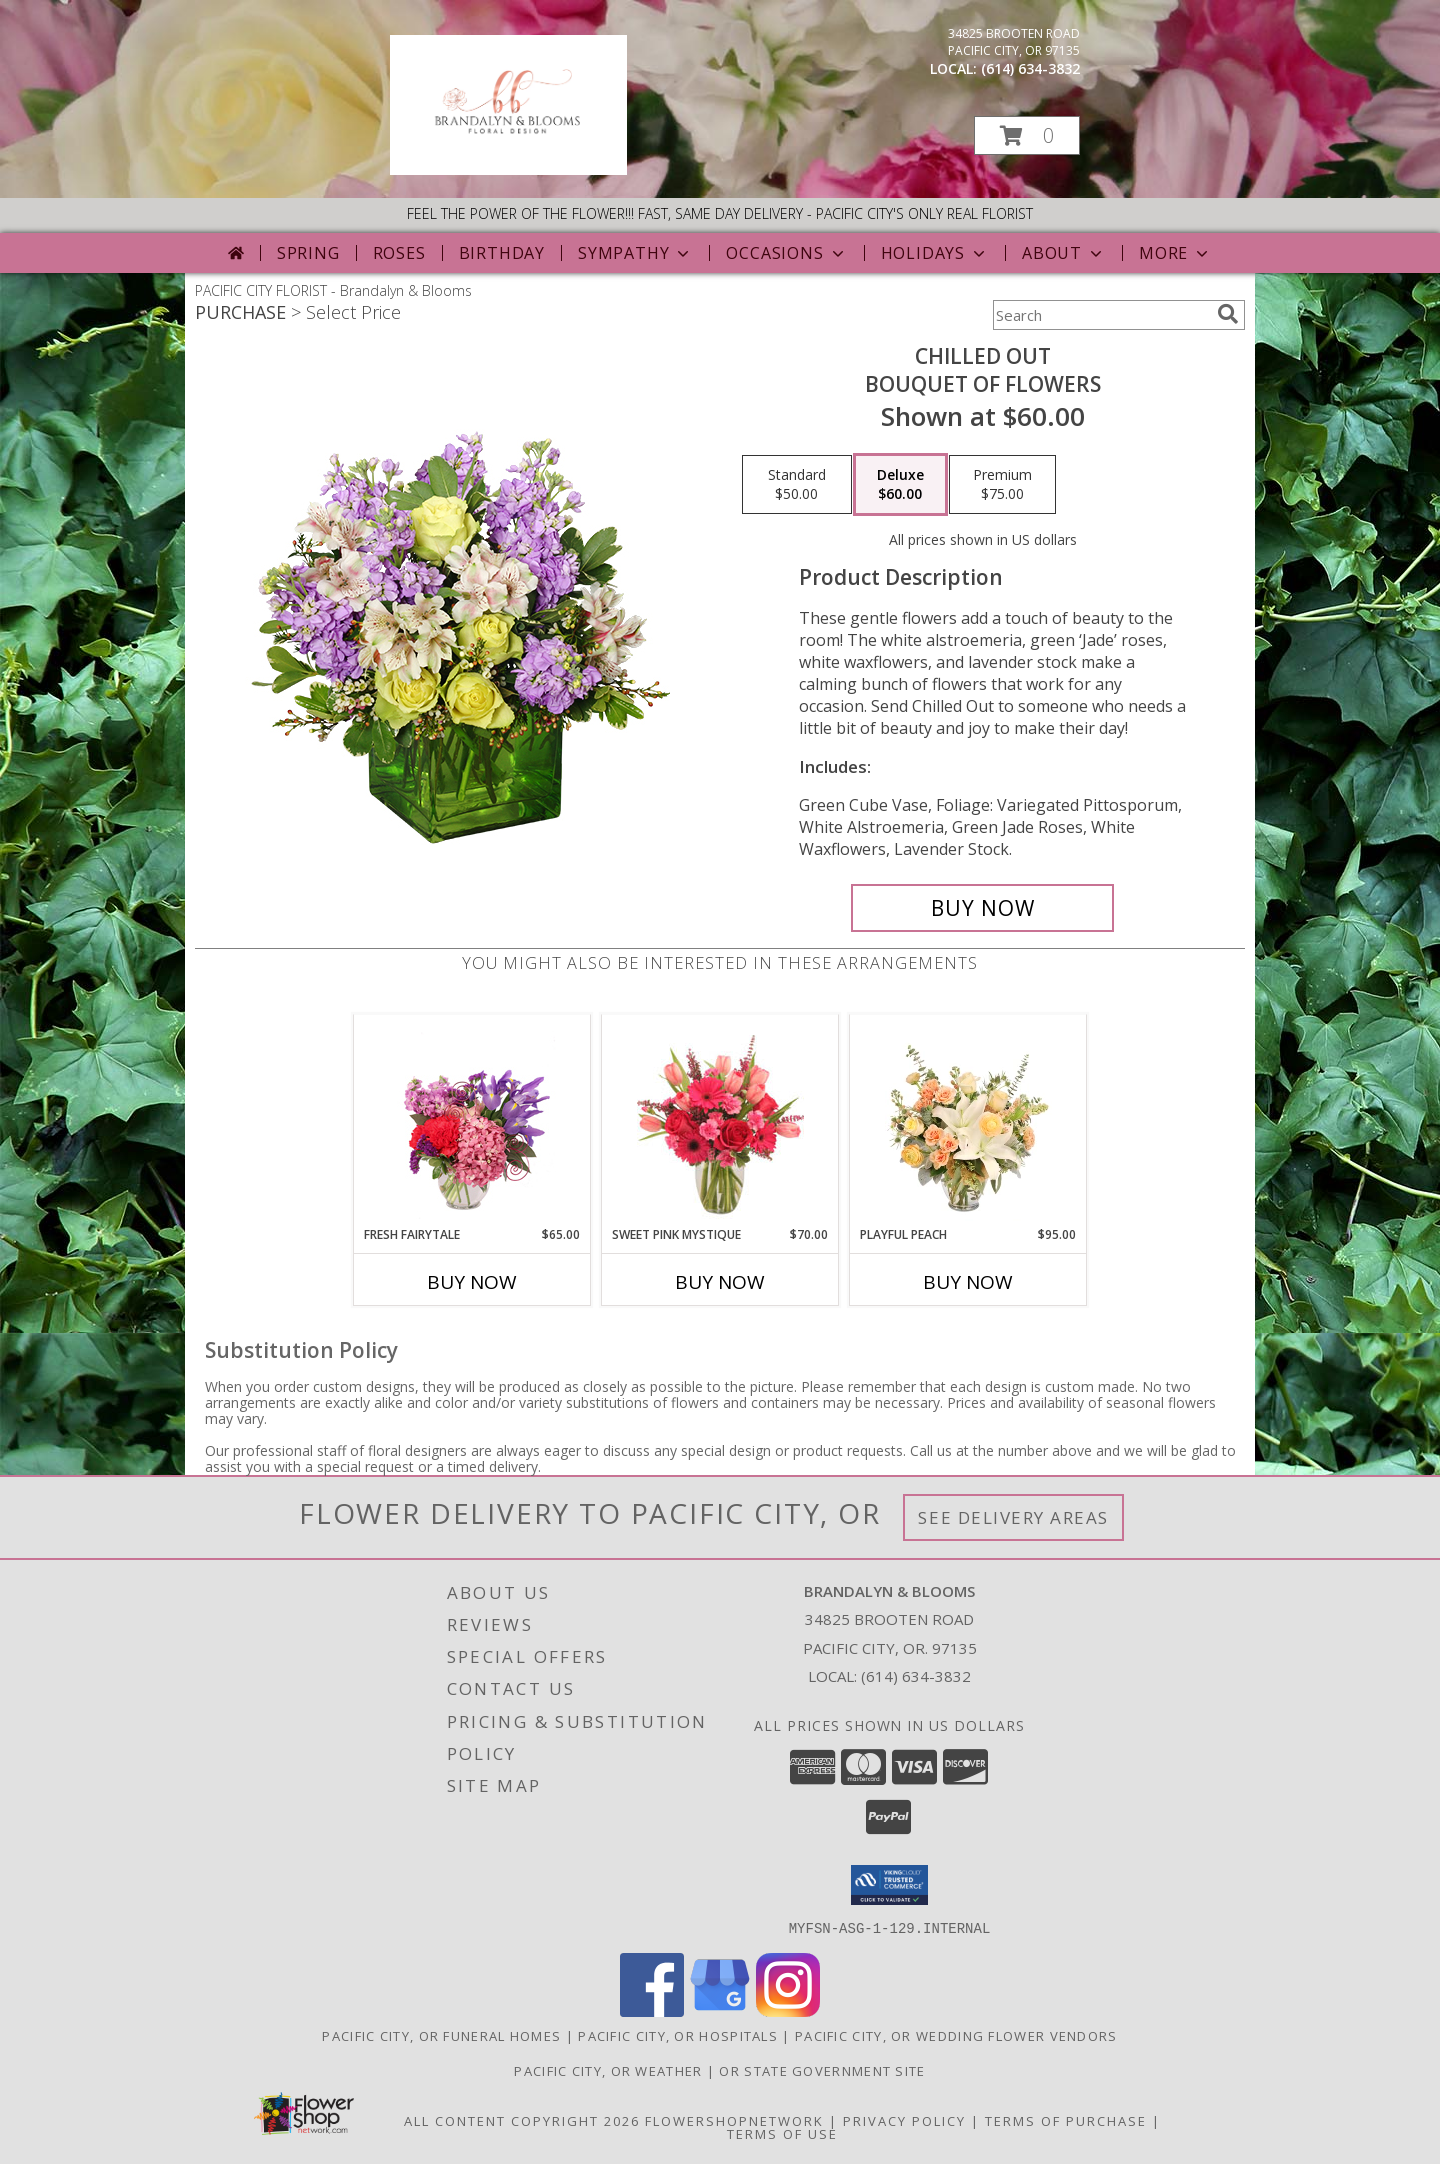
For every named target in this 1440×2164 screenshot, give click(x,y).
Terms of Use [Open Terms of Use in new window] (782, 2133)
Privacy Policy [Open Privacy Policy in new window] (904, 2120)
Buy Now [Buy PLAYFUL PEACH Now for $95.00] (968, 1282)
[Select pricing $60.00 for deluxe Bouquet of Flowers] (900, 485)
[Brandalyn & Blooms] (508, 169)
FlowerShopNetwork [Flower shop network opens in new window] (734, 2120)
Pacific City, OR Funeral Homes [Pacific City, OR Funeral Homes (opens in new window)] (441, 2035)
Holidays (935, 253)
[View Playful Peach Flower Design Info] (968, 1120)
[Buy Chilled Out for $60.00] (982, 908)
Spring (308, 253)
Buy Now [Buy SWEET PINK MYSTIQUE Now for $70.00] (720, 1282)
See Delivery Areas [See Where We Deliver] (1013, 1517)
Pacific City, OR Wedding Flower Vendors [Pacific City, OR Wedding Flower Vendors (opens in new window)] (956, 2035)
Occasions (786, 253)
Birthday (502, 253)
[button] (1027, 135)
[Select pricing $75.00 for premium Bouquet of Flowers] (1002, 485)
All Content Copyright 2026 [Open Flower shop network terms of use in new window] (522, 2120)
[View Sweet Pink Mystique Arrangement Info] (720, 1120)
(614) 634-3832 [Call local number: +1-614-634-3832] (1030, 68)
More (1175, 253)
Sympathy (635, 253)
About (1064, 253)
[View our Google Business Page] (720, 2010)
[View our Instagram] (788, 2010)
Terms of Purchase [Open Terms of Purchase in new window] (1066, 2120)
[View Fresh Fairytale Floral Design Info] (472, 1120)
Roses (399, 253)
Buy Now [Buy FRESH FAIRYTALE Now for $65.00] (472, 1282)
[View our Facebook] (652, 2010)
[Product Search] (1101, 315)
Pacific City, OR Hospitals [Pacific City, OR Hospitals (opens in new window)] (678, 2035)
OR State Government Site (822, 2070)
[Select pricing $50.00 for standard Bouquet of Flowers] (797, 485)
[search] (1228, 314)
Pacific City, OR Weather (608, 2070)
